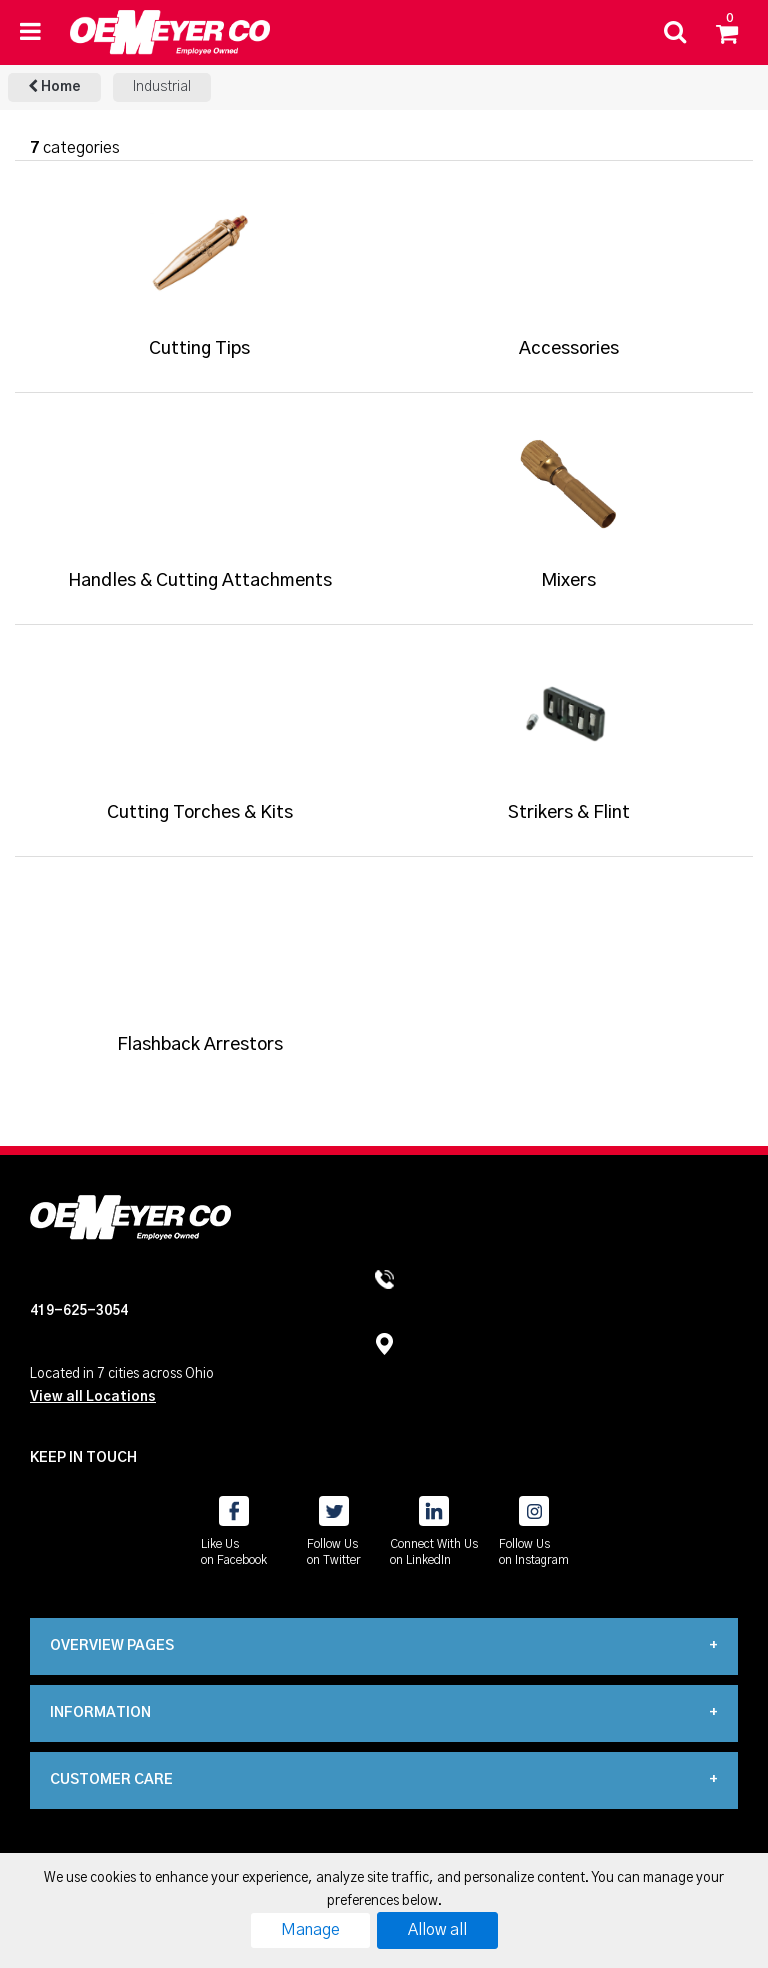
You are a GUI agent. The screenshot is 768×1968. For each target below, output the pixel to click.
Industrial (162, 87)
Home (54, 86)
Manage (310, 1930)
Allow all (437, 1930)
